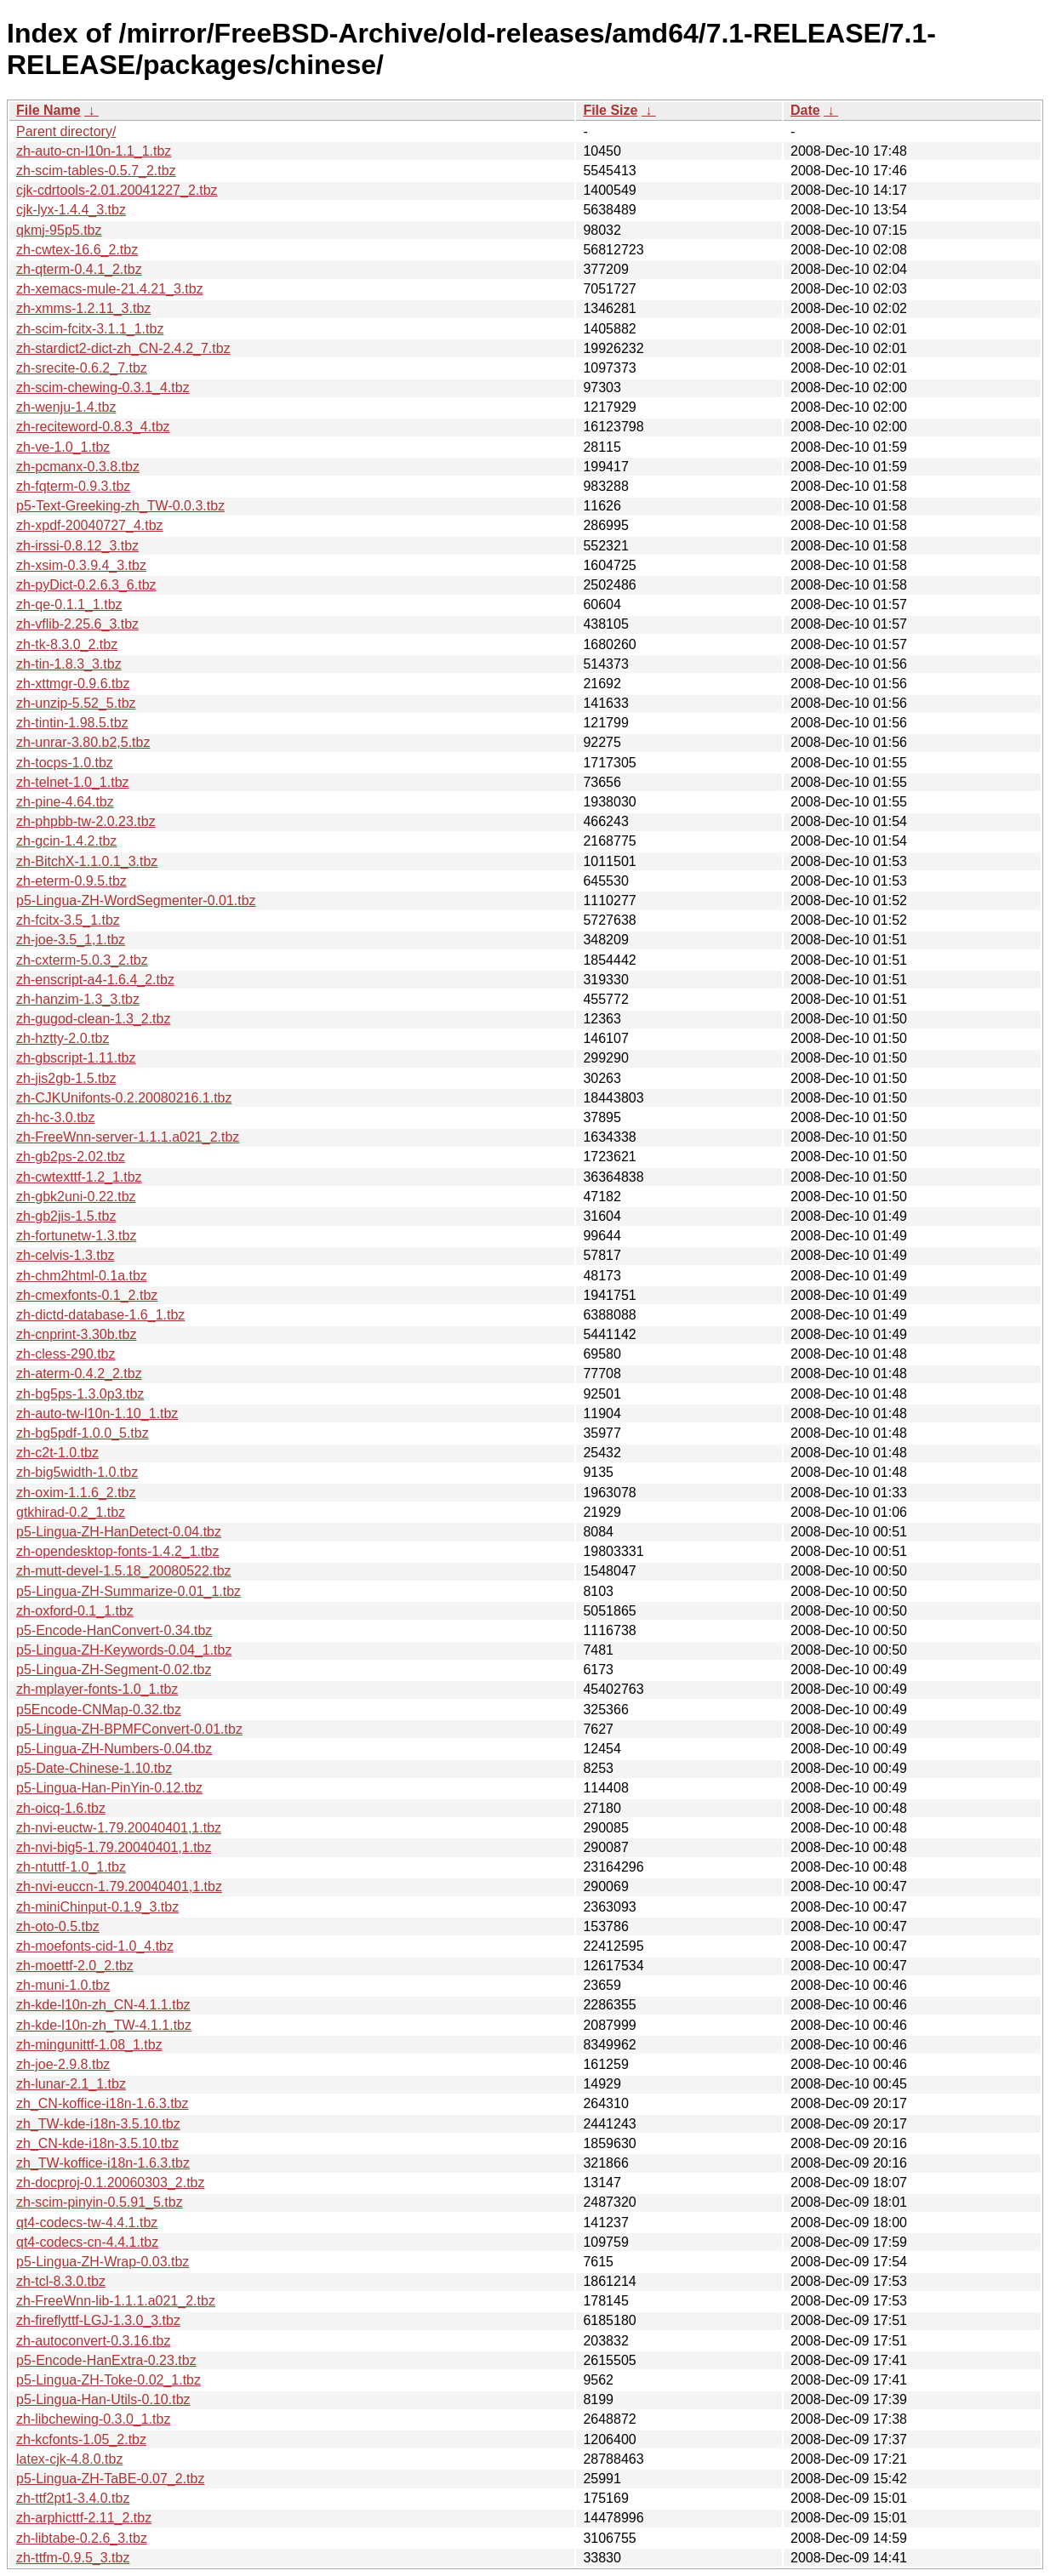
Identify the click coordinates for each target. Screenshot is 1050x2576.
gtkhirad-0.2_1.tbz (70, 1512)
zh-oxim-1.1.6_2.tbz (76, 1492)
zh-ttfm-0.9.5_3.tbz (72, 2557)
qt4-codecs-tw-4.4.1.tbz (86, 2222)
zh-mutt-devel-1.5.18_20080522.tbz (123, 1571)
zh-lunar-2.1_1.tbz (71, 2084)
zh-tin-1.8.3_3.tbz (69, 664)
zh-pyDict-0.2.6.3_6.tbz (86, 585)
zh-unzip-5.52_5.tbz (76, 703)
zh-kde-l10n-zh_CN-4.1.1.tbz (103, 2005)
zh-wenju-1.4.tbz (66, 407)
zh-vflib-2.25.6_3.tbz (77, 624)
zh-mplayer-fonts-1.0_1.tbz (97, 1689)
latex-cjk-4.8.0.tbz (69, 2459)
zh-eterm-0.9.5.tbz (71, 881)
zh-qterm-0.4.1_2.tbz (79, 269)
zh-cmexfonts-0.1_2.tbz (86, 1295)
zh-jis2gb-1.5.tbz (66, 1078)
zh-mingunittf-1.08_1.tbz (89, 2044)
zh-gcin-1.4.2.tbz (66, 841)
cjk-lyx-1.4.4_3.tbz (71, 209)
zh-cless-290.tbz (66, 1354)
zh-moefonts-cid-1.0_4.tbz (95, 1946)
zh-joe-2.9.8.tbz (63, 2064)
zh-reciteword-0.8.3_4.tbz (93, 426)
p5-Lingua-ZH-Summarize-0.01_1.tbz (128, 1591)
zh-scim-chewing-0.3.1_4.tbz (103, 387)
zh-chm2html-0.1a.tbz (81, 1275)
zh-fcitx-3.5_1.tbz (68, 920)
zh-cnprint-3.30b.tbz (76, 1334)
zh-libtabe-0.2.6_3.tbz (81, 2538)
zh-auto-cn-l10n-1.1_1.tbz (93, 151)
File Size (610, 110)
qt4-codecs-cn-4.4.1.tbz (87, 2242)
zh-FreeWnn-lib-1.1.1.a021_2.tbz (115, 2301)
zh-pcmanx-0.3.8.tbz (78, 466)
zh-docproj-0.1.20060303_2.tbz (110, 2182)
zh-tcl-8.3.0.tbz (61, 2281)
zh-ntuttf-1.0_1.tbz (71, 1867)
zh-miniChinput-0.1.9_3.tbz (97, 1907)
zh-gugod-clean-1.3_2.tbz (93, 1019)
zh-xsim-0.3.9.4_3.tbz (81, 565)
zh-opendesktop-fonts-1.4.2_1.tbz (117, 1551)
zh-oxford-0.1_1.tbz (75, 1611)
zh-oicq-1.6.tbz (61, 1808)
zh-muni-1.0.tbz (63, 1985)
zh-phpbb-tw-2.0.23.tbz (86, 821)
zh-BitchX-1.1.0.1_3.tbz (86, 861)
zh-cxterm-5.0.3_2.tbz (82, 960)
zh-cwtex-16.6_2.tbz (77, 249)
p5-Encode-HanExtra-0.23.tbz (106, 2360)
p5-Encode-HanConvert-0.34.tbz (114, 1630)
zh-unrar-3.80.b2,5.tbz (83, 742)
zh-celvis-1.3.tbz (65, 1255)
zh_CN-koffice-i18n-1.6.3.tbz (102, 2103)
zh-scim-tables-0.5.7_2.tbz (96, 170)
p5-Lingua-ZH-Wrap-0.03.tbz (102, 2261)
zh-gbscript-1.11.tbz (76, 1058)
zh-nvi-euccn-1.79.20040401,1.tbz (119, 1886)
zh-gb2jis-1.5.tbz (66, 1216)
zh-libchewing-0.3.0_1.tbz (93, 2419)
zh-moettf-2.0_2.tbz (75, 1965)
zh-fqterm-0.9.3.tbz (73, 486)
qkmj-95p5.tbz (59, 230)
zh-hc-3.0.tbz (55, 1117)
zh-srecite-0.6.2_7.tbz (81, 368)
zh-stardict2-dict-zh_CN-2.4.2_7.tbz (123, 348)
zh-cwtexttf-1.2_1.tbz (79, 1177)
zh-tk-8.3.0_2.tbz (66, 644)
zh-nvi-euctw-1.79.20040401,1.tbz (118, 1828)
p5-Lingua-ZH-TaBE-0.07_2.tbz (110, 2478)
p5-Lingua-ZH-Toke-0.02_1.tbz (108, 2380)
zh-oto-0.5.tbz (58, 1926)
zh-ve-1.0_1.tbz (63, 447)
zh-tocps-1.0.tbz (64, 762)
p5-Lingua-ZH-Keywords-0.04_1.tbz (123, 1650)
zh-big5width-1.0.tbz (77, 1472)
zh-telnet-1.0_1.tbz (72, 782)
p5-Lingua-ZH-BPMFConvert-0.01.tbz (129, 1729)
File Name (48, 110)
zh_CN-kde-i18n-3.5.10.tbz (97, 2143)
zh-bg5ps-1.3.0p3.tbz (80, 1394)
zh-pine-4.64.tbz (65, 802)
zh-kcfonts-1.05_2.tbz (81, 2439)
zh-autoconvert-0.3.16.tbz (93, 2341)
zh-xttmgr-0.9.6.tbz (72, 683)
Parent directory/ (66, 131)
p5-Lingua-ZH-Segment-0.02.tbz (113, 1669)
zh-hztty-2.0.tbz (62, 1038)
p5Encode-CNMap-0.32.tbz (98, 1709)
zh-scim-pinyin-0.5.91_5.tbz (99, 2202)
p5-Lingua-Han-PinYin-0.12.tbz (109, 1788)
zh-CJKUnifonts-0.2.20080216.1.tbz (123, 1098)
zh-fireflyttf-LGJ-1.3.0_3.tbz (98, 2320)
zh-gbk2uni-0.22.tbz (76, 1196)
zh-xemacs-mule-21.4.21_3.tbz (109, 289)
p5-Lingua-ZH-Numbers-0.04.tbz (114, 1748)
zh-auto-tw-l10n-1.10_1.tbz (97, 1413)
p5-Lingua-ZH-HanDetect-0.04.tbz (118, 1532)
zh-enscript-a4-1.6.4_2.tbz (95, 979)
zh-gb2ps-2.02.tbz (70, 1156)
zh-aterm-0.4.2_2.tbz (79, 1373)
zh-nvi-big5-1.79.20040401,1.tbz (114, 1847)
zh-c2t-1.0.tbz (57, 1452)
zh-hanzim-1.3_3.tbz (78, 999)
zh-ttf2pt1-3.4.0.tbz (72, 2498)
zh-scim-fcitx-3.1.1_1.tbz (89, 329)
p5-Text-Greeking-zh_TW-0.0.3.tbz (120, 506)
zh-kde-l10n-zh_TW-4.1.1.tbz (103, 2025)
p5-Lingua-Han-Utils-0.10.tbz (103, 2399)
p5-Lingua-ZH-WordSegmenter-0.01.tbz (136, 900)
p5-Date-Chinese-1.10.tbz (94, 1768)
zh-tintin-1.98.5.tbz (72, 722)
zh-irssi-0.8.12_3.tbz (77, 546)
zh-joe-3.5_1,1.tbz (70, 939)
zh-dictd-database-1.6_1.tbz (100, 1315)
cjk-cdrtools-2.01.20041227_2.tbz (117, 190)
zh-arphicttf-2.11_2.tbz (83, 2517)
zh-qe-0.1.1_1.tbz (69, 604)
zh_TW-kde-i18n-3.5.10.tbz (98, 2124)
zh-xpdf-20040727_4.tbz (89, 525)
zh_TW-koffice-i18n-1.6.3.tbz (103, 2163)
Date (805, 110)
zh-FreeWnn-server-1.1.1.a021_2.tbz (127, 1137)
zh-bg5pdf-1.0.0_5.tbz (82, 1433)
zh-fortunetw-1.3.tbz (76, 1235)
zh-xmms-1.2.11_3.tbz (83, 308)
